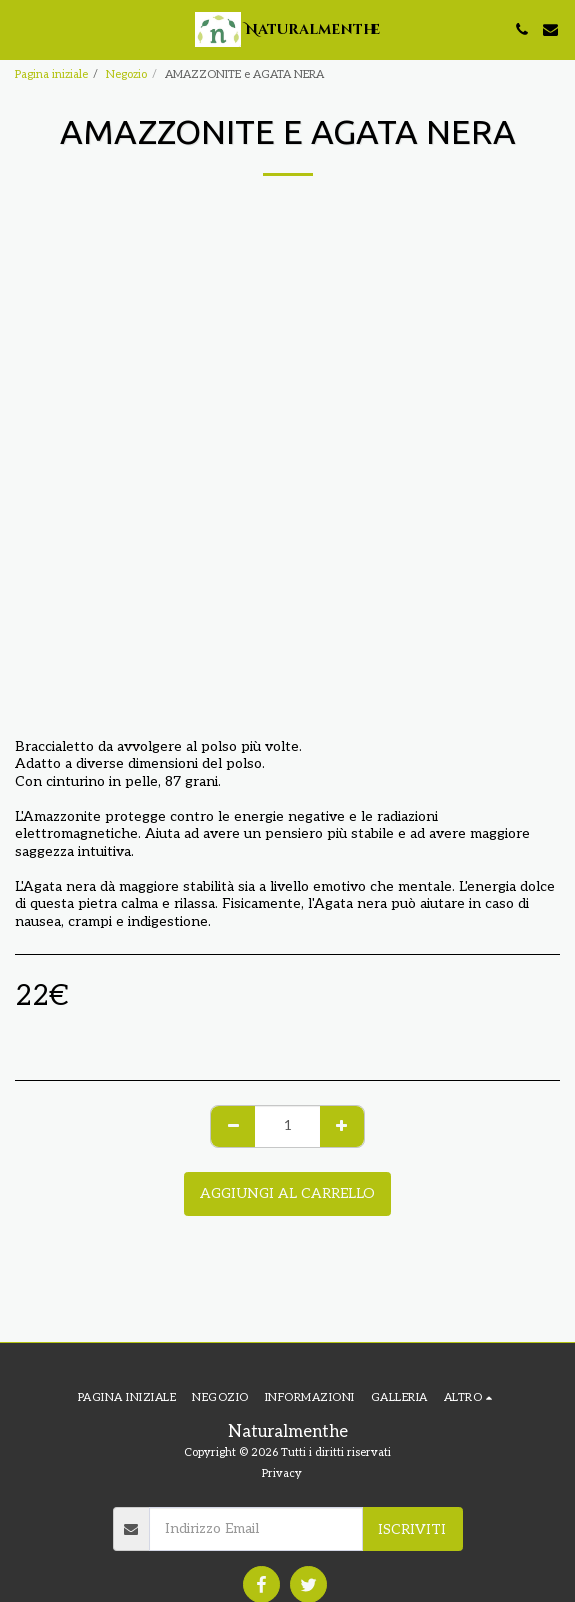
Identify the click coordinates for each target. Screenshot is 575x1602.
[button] (22, 29)
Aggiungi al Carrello (287, 1193)
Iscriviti (412, 1529)
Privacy (282, 1473)
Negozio (126, 74)
